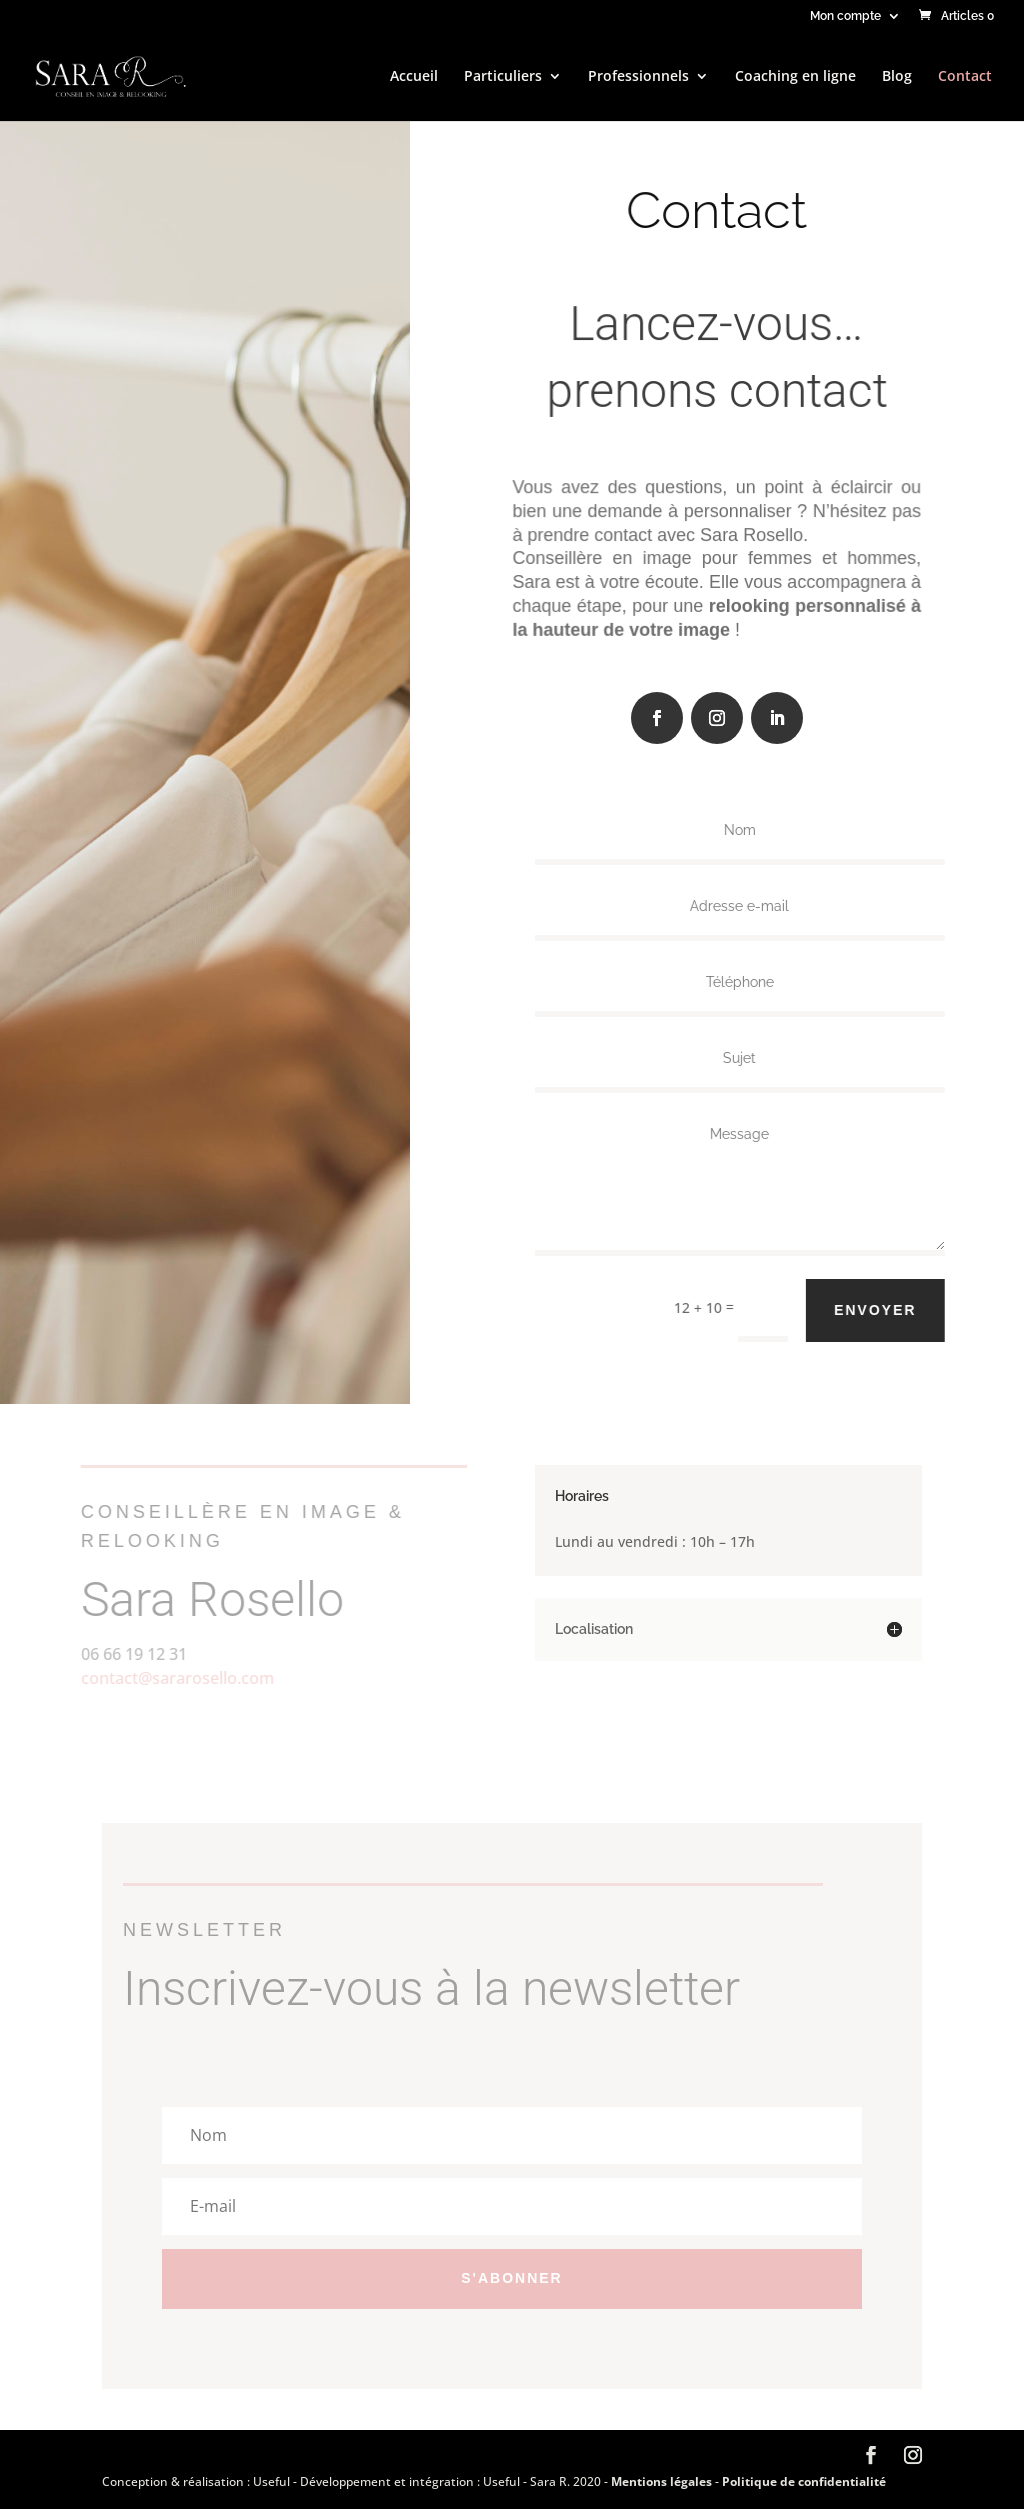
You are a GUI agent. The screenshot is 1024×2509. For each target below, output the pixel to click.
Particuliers (503, 77)
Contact (965, 77)
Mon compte (845, 16)
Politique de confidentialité (804, 2481)
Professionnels (638, 77)
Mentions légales (663, 2481)
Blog (897, 77)
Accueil (414, 77)
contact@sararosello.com (166, 1678)
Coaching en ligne (795, 77)
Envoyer (886, 1310)
